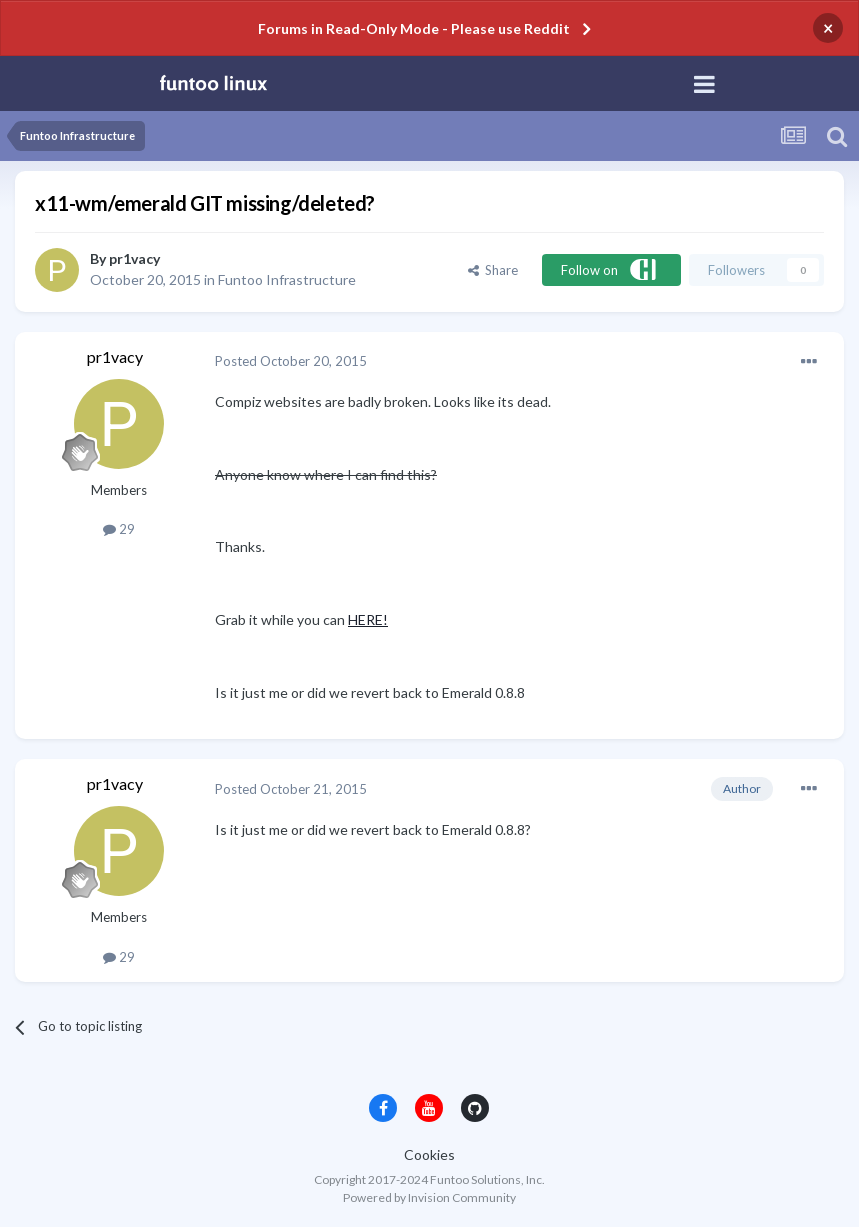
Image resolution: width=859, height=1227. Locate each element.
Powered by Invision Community (429, 1197)
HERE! (368, 619)
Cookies (429, 1154)
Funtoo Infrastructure (287, 279)
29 (119, 529)
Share (493, 270)
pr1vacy (134, 258)
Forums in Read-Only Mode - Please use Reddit (414, 28)
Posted (291, 361)
